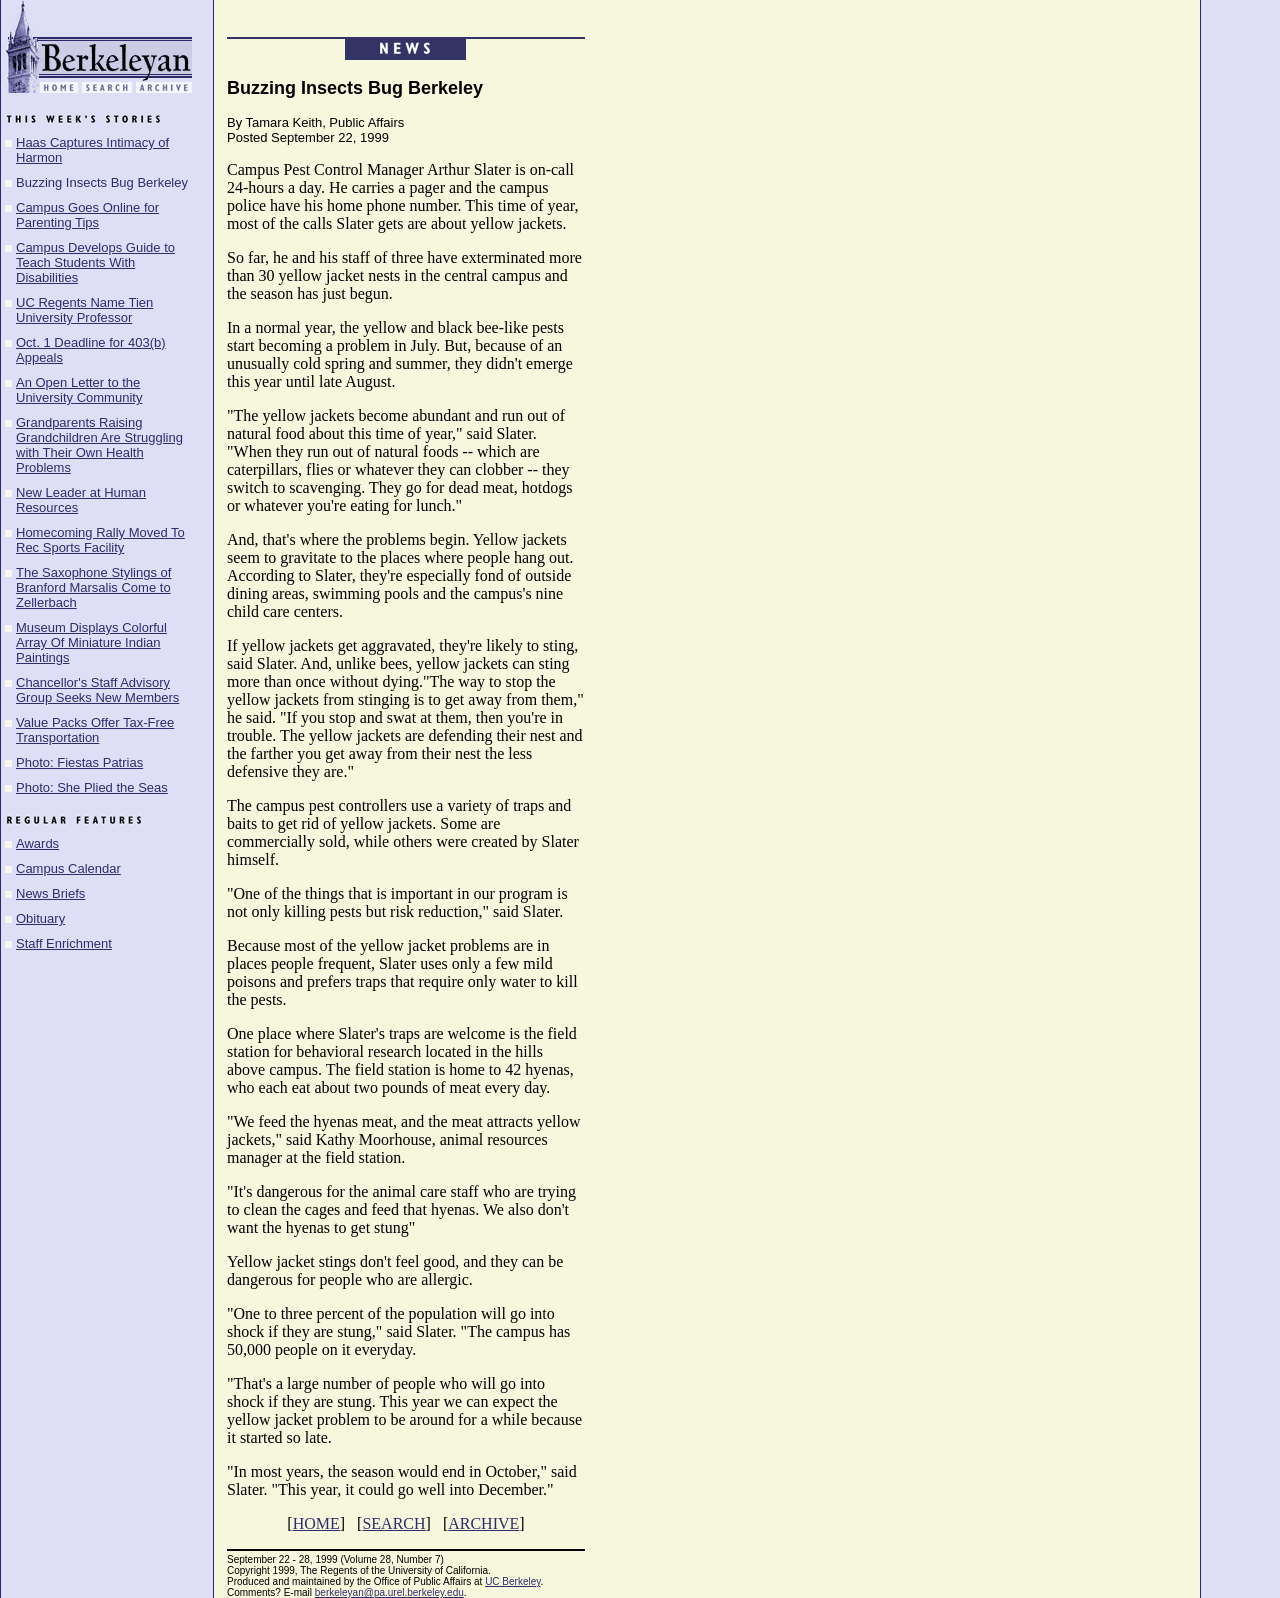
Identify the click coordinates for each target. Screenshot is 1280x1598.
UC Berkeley (512, 1581)
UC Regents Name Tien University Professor (84, 310)
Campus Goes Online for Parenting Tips (87, 215)
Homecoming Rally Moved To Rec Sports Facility (100, 540)
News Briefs (50, 893)
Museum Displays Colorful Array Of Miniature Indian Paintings (91, 642)
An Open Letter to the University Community (79, 390)
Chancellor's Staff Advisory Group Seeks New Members (97, 690)
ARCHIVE (483, 1523)
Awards (37, 843)
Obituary (40, 918)
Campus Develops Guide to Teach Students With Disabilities (95, 262)
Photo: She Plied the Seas (92, 787)
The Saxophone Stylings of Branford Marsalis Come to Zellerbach (93, 587)
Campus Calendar (68, 868)
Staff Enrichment (64, 943)
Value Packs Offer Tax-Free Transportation (95, 730)
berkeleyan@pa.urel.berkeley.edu (389, 1592)
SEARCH (393, 1523)
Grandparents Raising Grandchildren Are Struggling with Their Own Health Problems (99, 445)
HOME (316, 1523)
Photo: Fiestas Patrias (79, 762)
